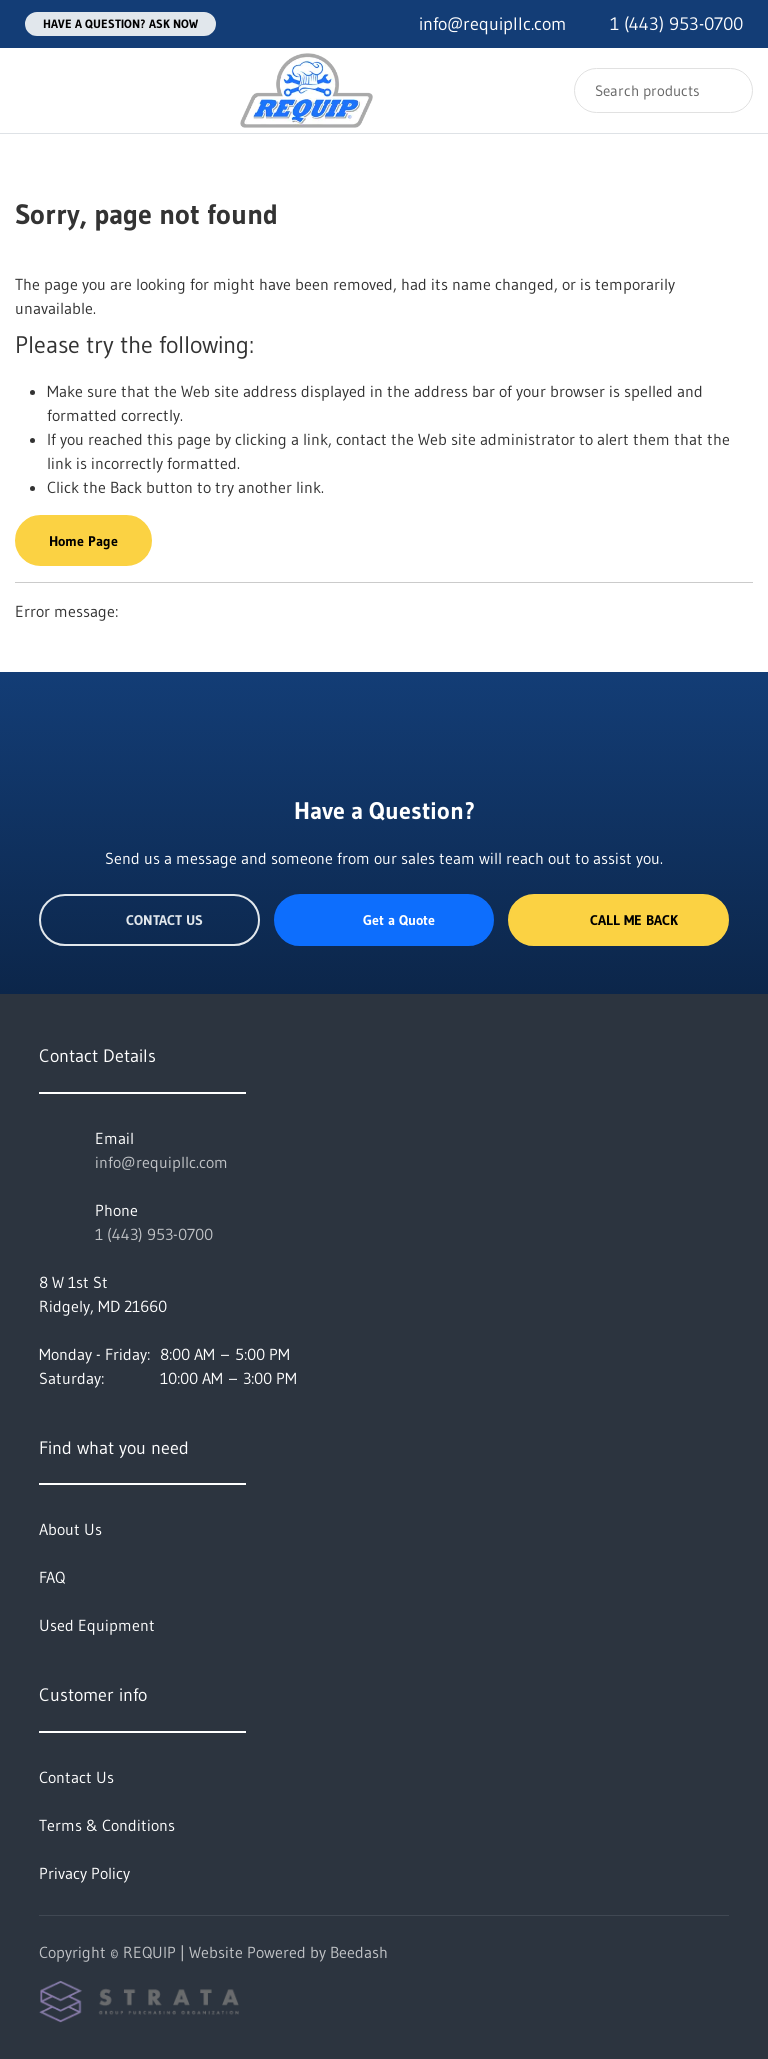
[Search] (663, 90)
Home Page (83, 541)
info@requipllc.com (161, 1162)
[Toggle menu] (35, 90)
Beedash (359, 1952)
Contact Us (149, 920)
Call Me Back (619, 920)
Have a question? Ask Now (120, 23)
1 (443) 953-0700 (154, 1234)
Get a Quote (384, 920)
